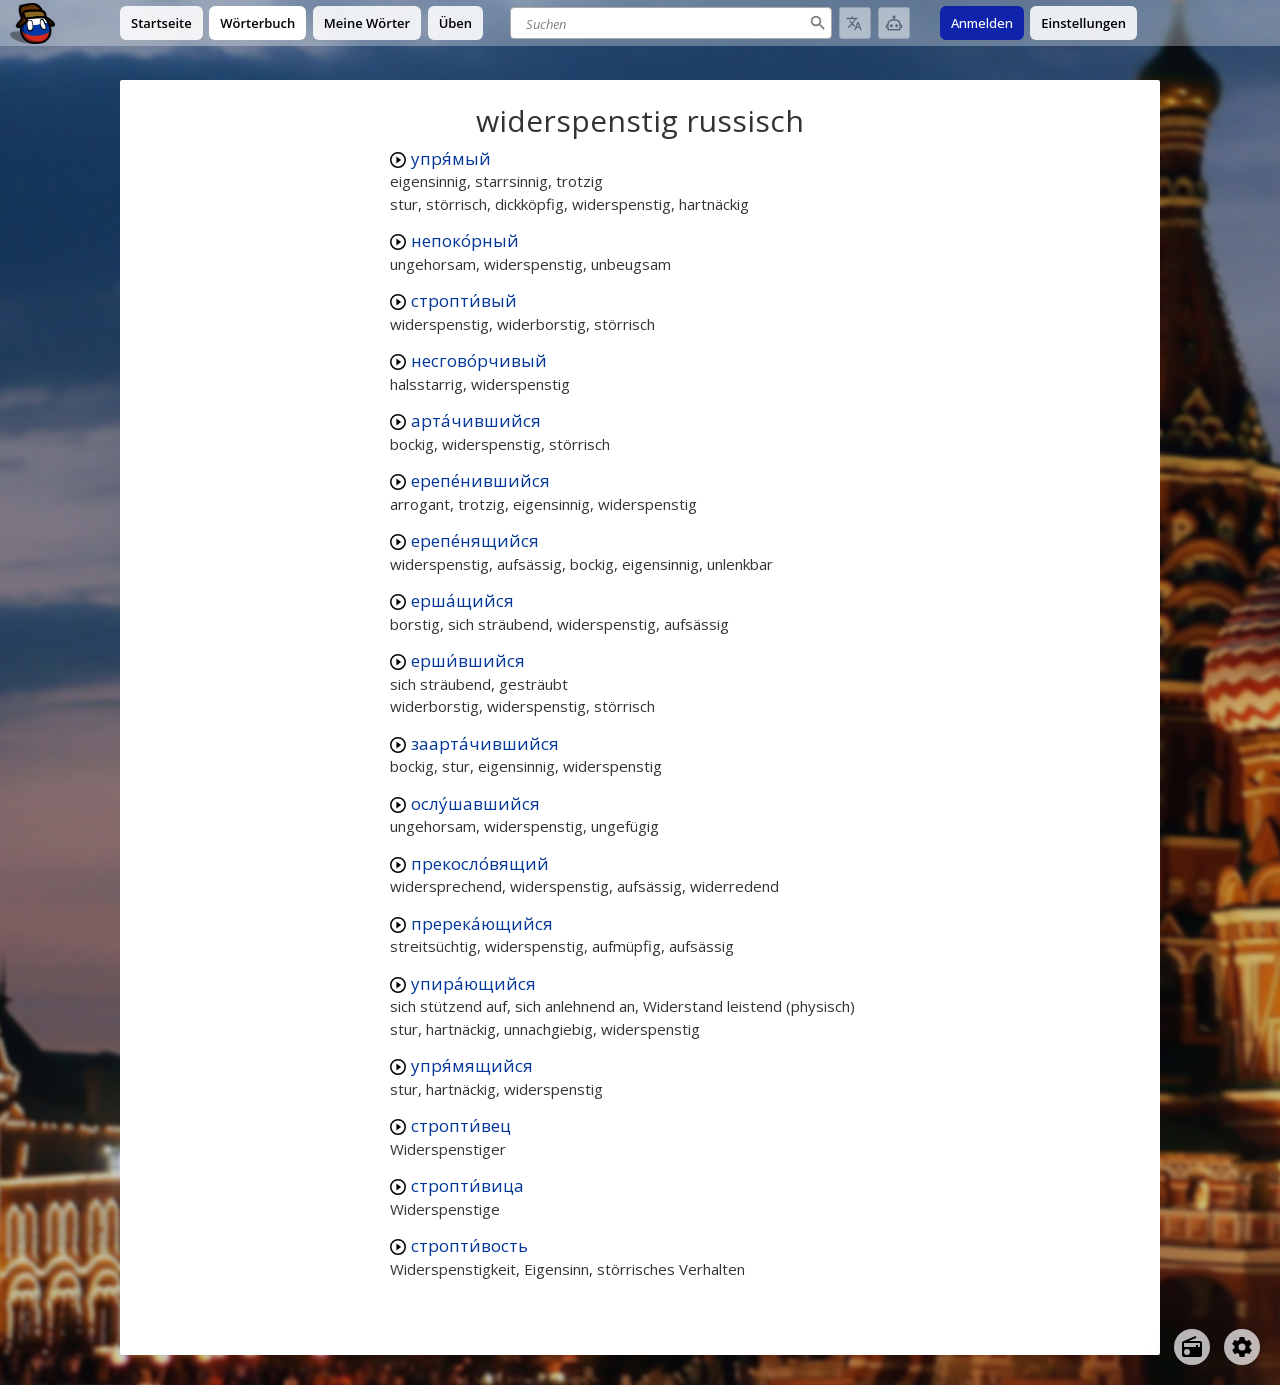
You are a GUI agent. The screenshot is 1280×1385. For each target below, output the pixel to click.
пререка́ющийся (482, 923)
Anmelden (982, 23)
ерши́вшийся (468, 660)
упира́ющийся (473, 983)
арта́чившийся (476, 420)
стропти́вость (469, 1245)
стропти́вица (467, 1185)
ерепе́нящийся (475, 540)
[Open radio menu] (1192, 1347)
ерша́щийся (462, 600)
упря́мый (451, 158)
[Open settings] (1242, 1347)
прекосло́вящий (480, 863)
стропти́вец (461, 1125)
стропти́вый (464, 300)
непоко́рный (465, 240)
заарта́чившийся (485, 743)
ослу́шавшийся (475, 803)
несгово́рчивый (479, 360)
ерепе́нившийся (480, 480)
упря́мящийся (472, 1065)
